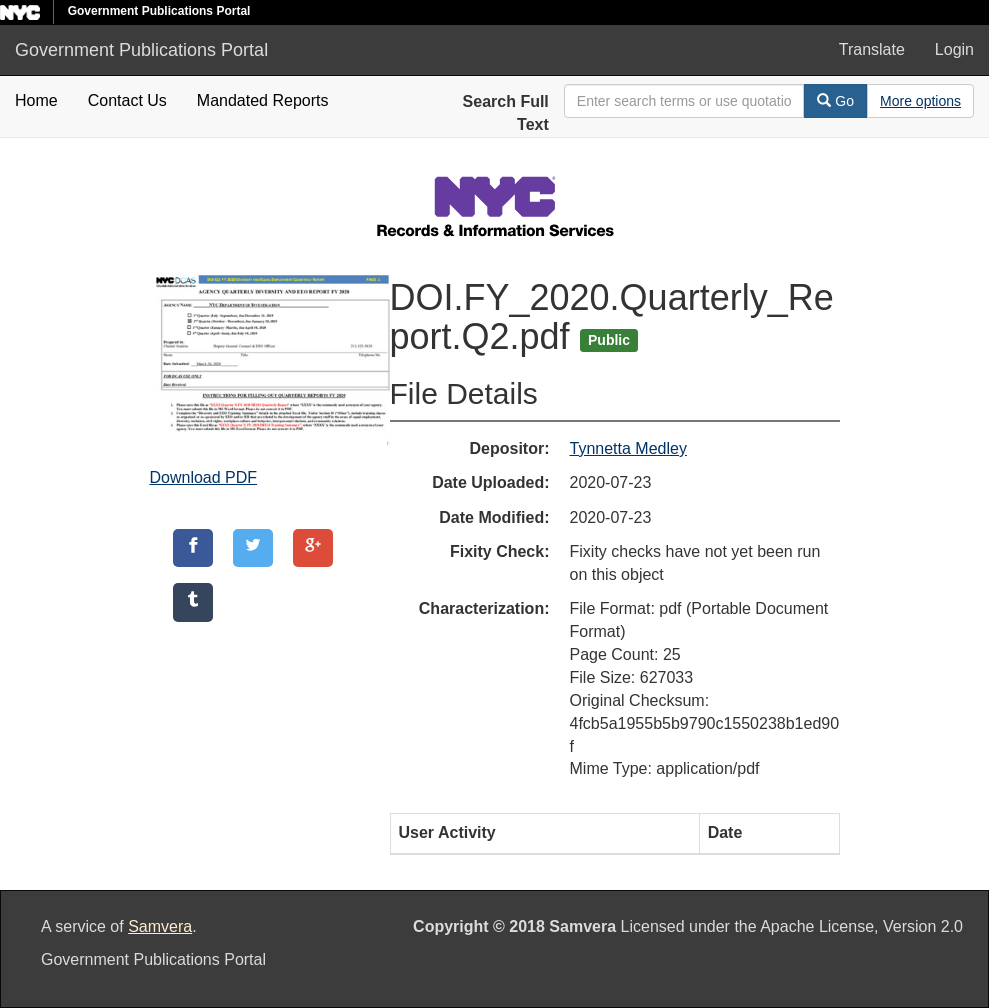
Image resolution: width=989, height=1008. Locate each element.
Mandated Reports (263, 100)
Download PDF (204, 477)
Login (954, 49)
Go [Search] (835, 101)
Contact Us (127, 100)
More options (920, 101)
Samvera (160, 926)
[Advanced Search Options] (920, 101)
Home (36, 100)
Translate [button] (872, 49)
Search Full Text (506, 113)
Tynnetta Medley (628, 448)
